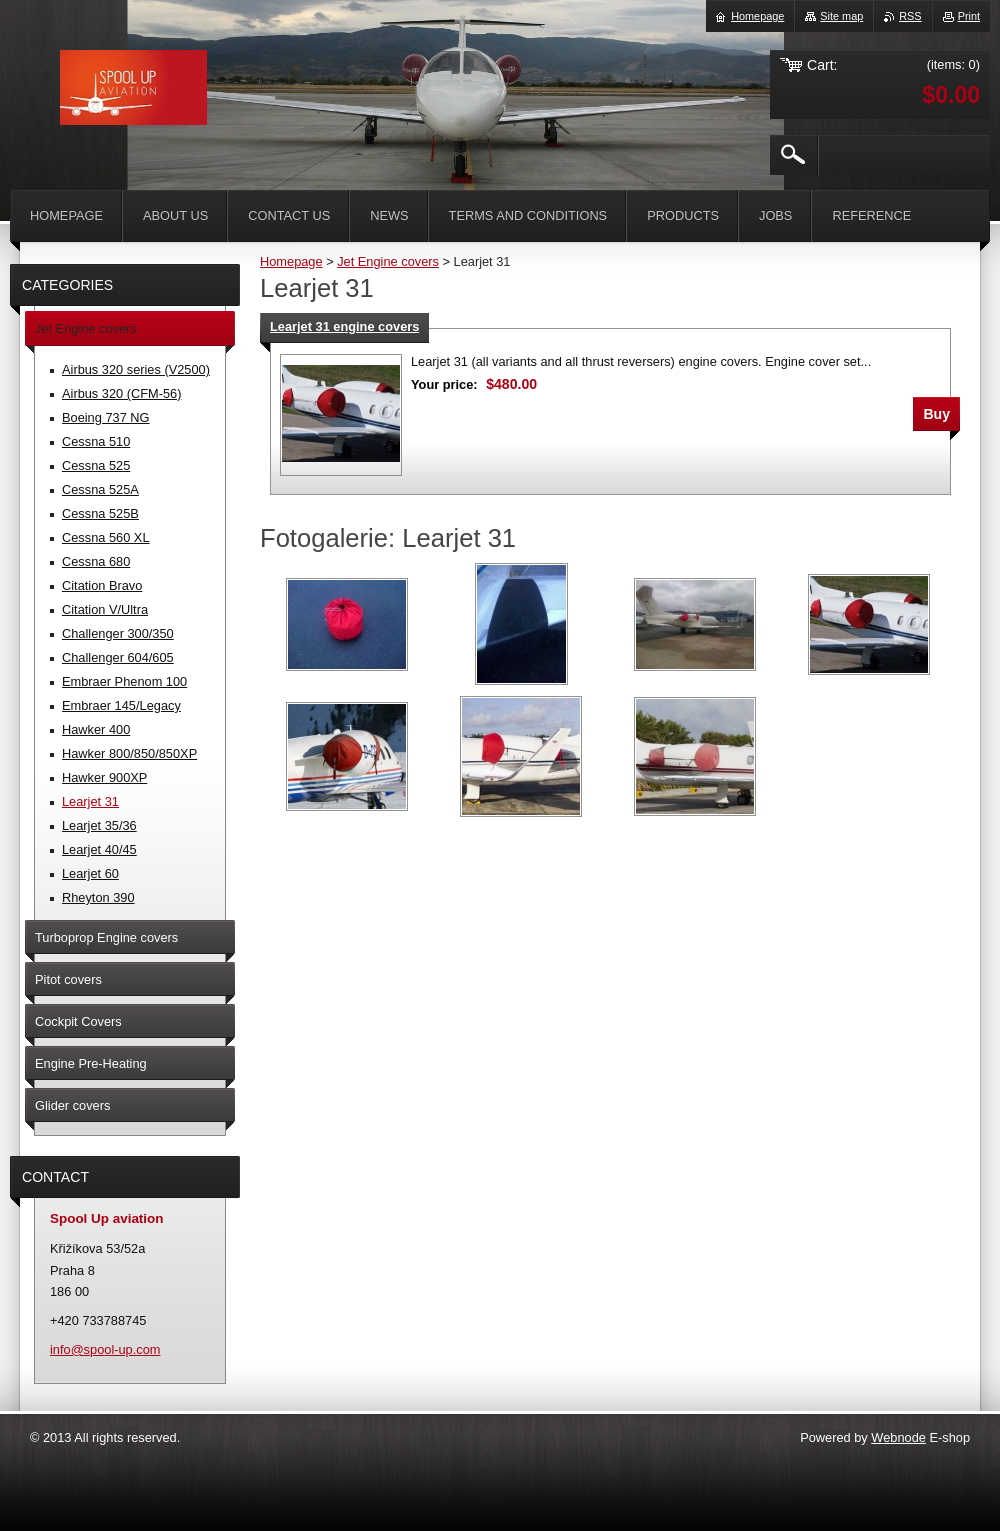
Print (969, 16)
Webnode (898, 1437)
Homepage (291, 261)
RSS (910, 16)
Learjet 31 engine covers (344, 326)
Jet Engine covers (388, 261)
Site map (841, 16)
